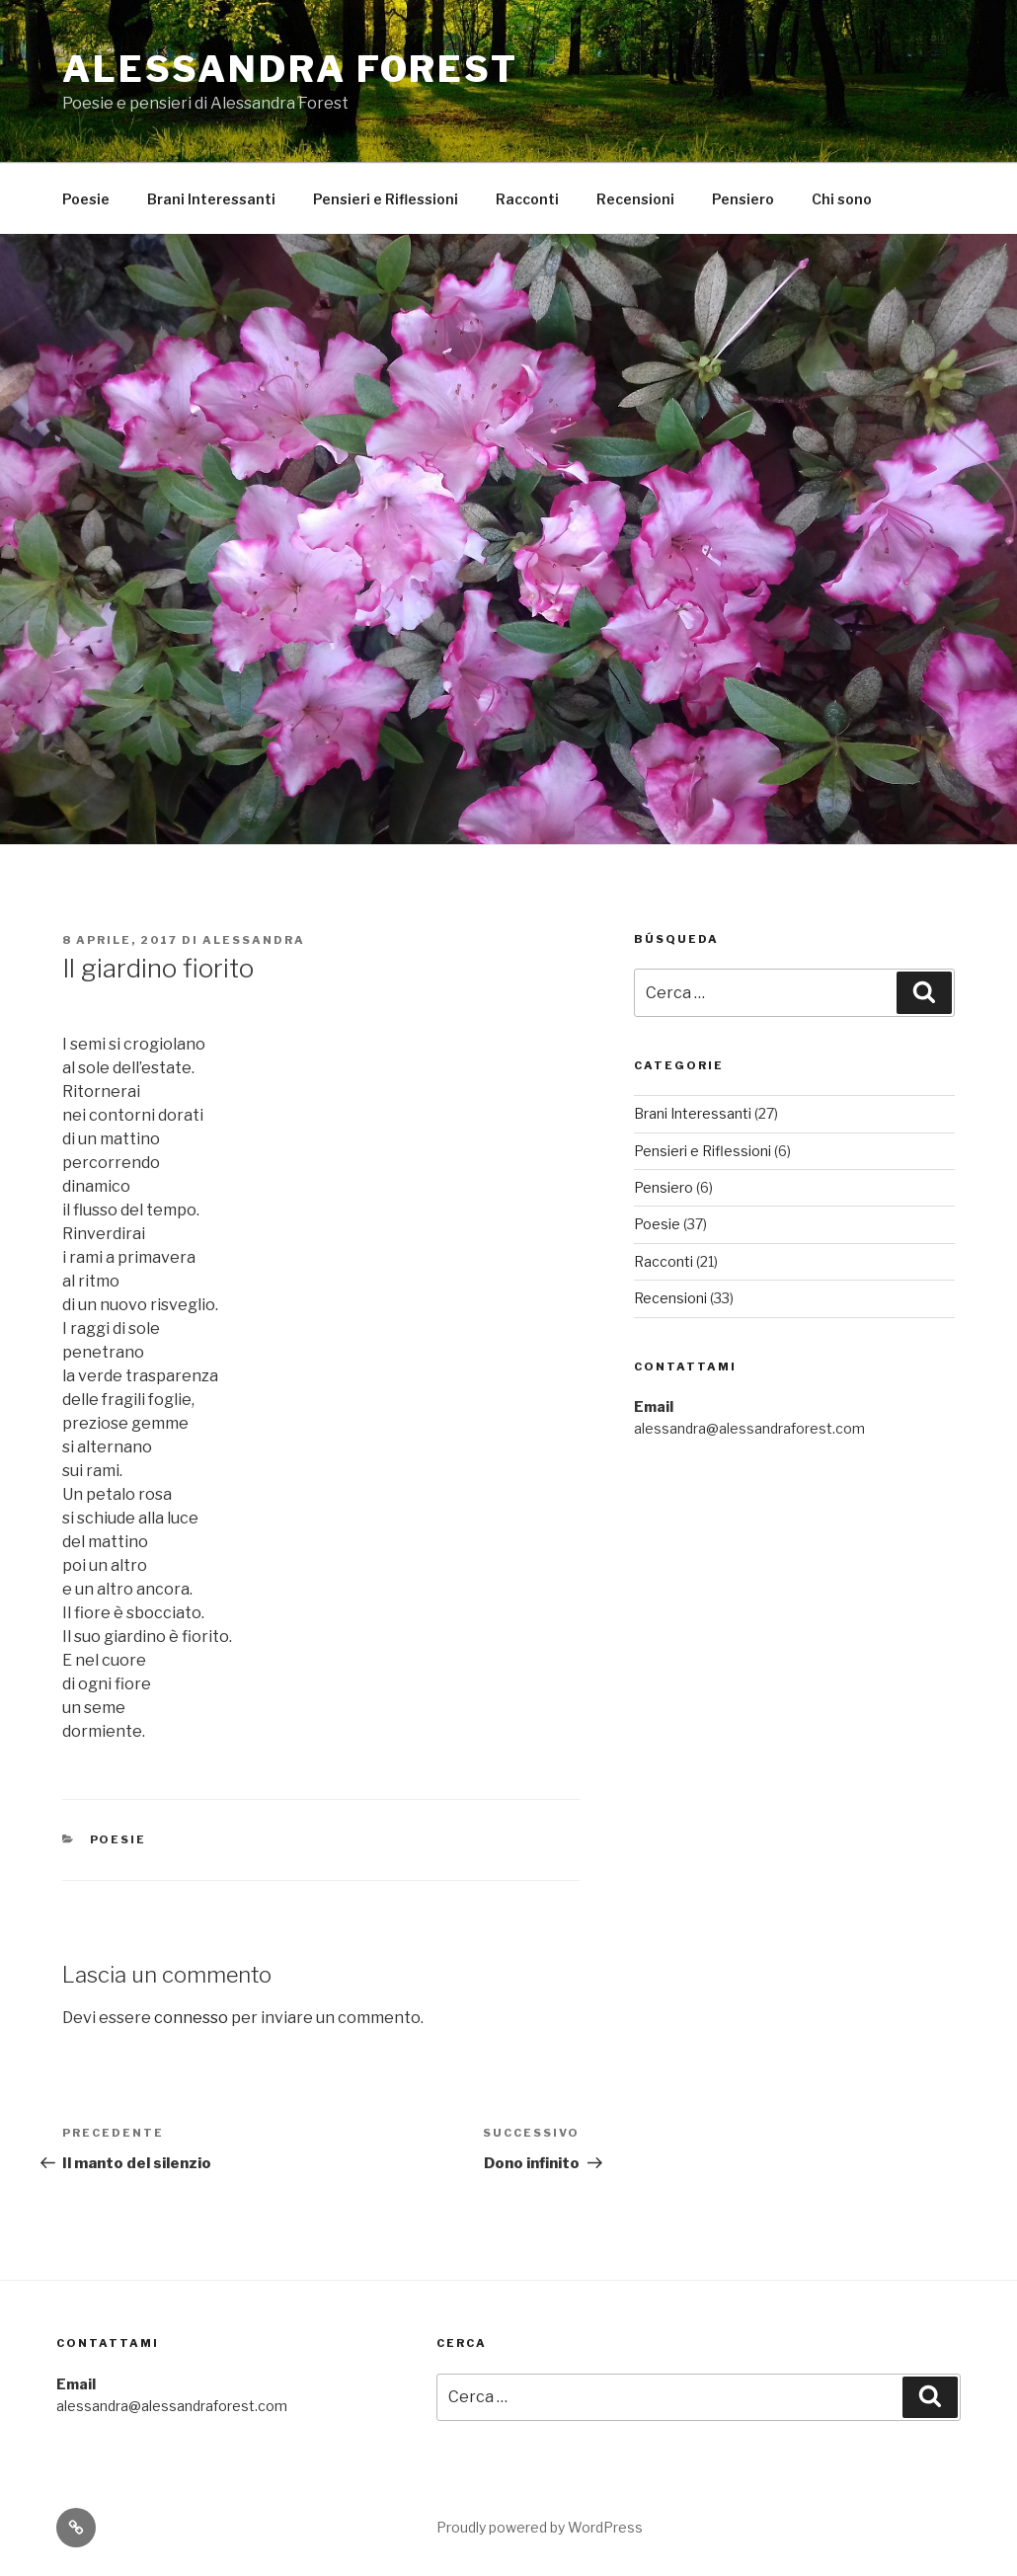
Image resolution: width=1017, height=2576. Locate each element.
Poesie (86, 199)
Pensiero (743, 199)
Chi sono (842, 199)
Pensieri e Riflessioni (385, 199)
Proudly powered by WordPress (539, 2527)
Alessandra (253, 940)
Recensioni (635, 199)
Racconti (527, 199)
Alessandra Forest (290, 69)
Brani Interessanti (211, 199)
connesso (191, 2017)
